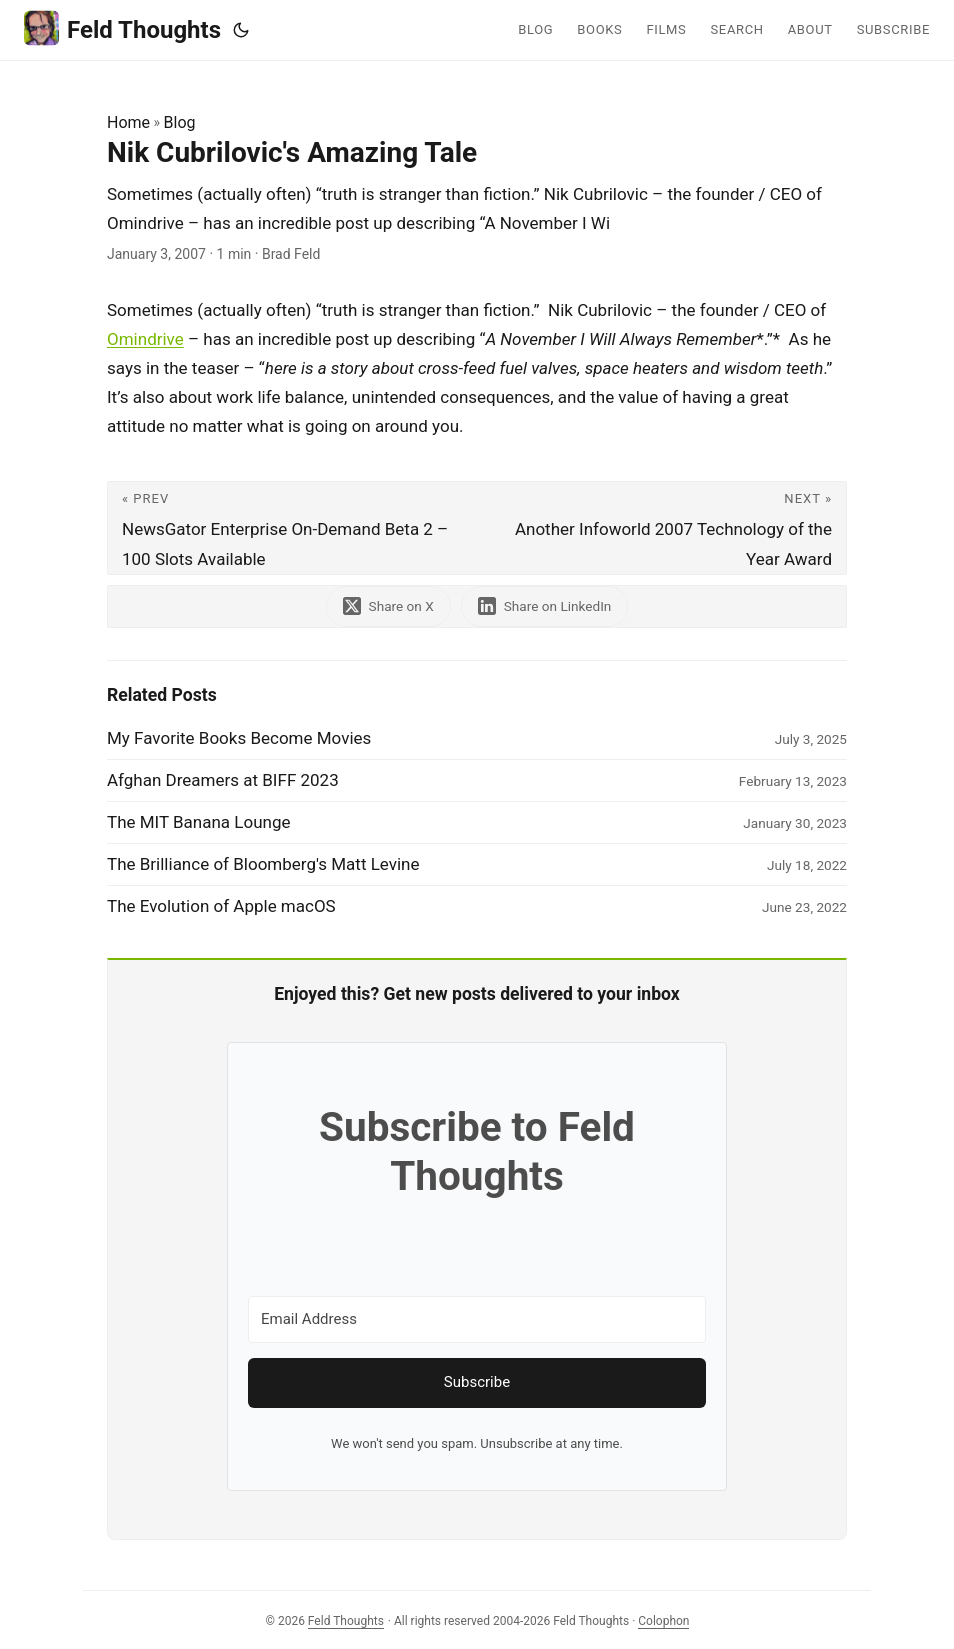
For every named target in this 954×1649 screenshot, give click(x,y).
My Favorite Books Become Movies (239, 738)
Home (128, 122)
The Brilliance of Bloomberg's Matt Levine (263, 864)
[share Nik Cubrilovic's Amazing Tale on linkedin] (545, 606)
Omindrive (145, 339)
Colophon (663, 1621)
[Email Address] (477, 1319)
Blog (180, 122)
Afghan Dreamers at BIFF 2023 (223, 780)
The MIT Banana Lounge (199, 822)
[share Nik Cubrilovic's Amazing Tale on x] (388, 606)
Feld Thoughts (122, 28)
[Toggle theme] (241, 30)
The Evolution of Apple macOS (221, 906)
